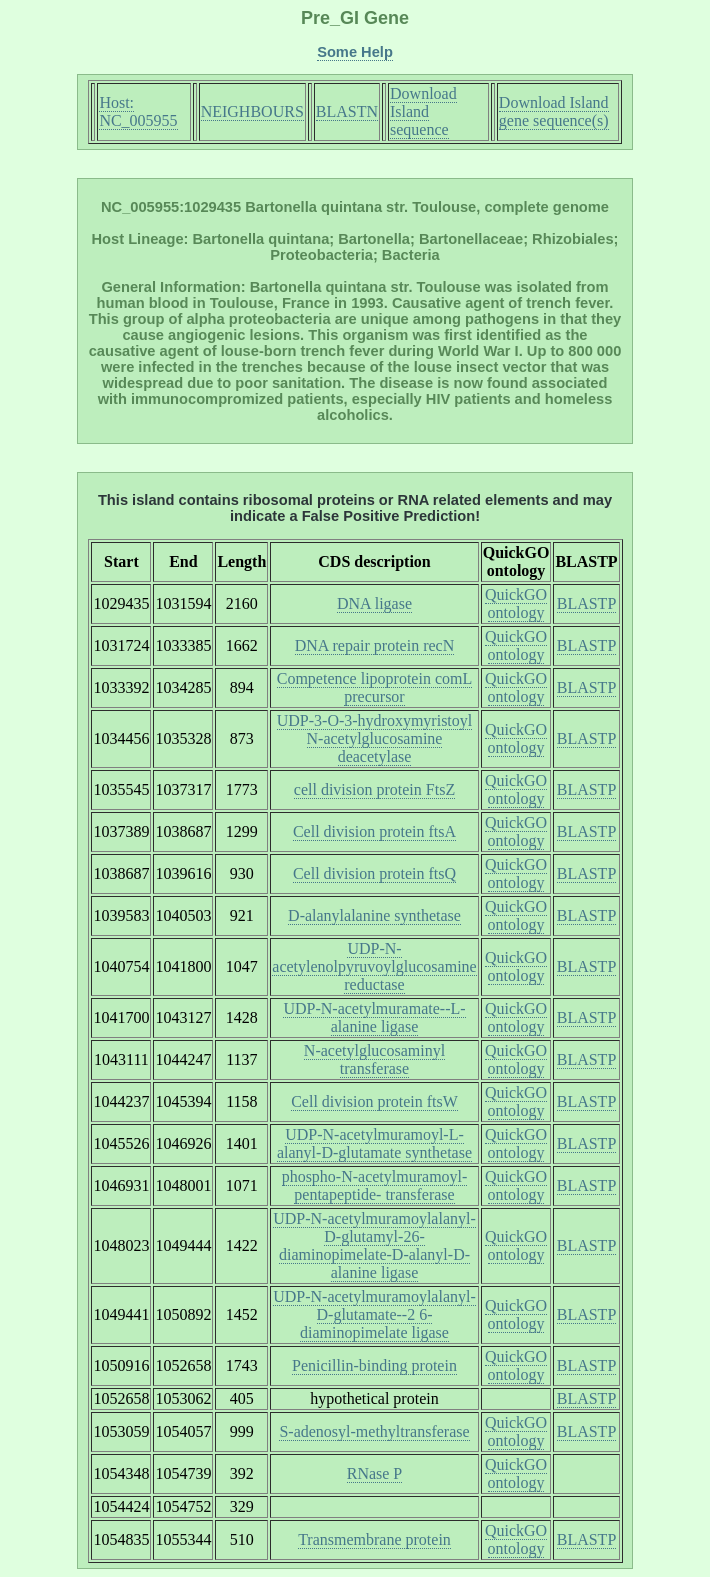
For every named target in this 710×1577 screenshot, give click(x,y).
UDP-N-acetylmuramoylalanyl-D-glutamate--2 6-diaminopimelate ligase (374, 1314)
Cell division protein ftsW (374, 1101)
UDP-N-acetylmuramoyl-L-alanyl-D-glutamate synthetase (374, 1143)
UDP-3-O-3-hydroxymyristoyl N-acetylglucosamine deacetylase (375, 738)
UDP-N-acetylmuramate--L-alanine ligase (374, 1017)
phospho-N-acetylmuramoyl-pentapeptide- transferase (375, 1185)
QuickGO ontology (516, 603)
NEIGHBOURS (252, 111)
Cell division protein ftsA (374, 831)
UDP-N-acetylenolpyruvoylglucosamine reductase (374, 966)
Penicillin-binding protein (374, 1365)
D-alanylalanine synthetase (374, 915)
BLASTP (587, 603)
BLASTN (347, 111)
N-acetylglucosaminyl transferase (374, 1059)
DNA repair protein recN (375, 645)
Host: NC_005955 (138, 111)
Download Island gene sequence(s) (554, 111)
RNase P (375, 1473)
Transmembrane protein (374, 1539)
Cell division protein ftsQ (374, 873)
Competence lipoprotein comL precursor (375, 687)
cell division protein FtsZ (374, 789)
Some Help (355, 52)
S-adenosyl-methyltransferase (374, 1431)
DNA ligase (374, 603)
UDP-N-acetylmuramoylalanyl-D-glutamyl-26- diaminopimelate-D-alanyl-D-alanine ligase (374, 1245)
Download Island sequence (423, 111)
